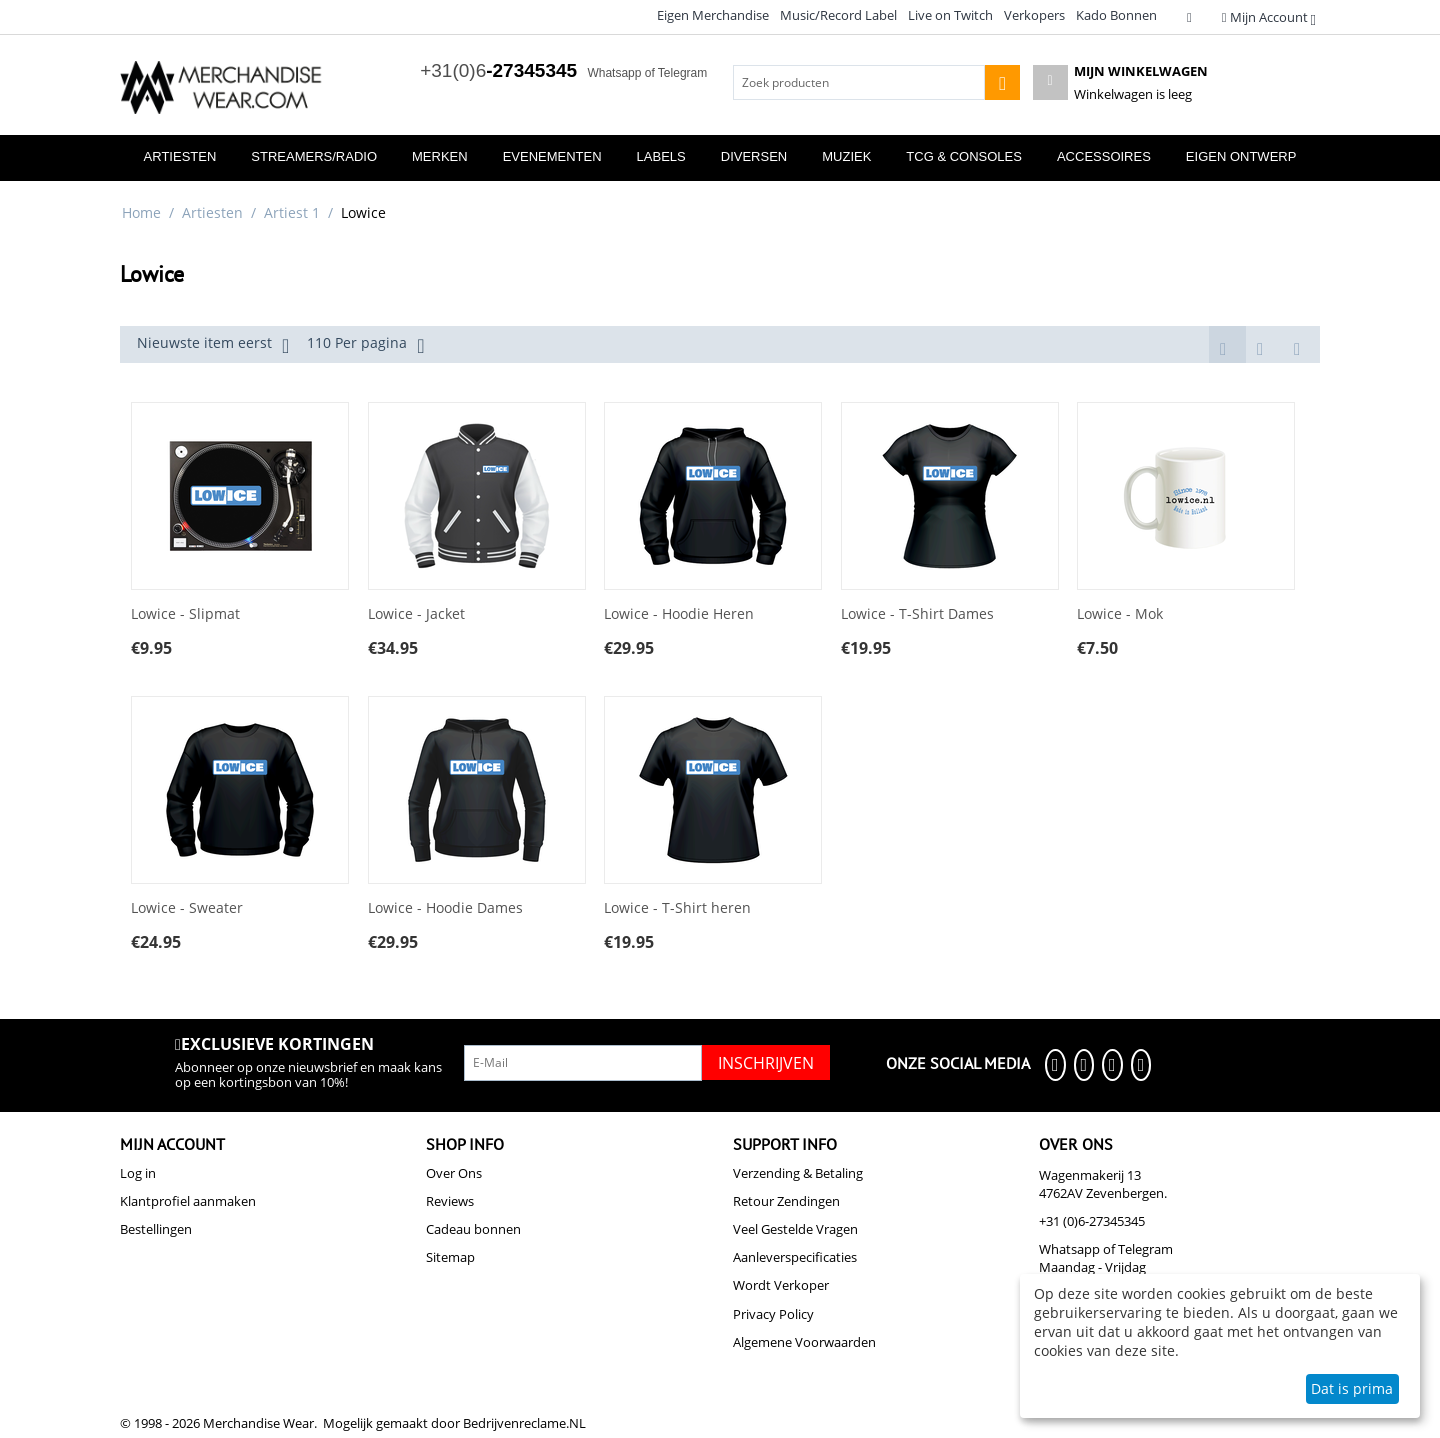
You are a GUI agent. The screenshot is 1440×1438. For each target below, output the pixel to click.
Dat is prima (1352, 1388)
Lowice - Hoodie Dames (445, 908)
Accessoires (1104, 156)
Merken (440, 156)
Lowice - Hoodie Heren (679, 614)
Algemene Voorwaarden (804, 1342)
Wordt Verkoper (781, 1285)
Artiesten (180, 156)
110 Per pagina (365, 345)
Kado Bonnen (1116, 15)
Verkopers (1034, 15)
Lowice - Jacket (416, 614)
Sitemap (450, 1257)
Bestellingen (156, 1229)
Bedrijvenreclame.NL (524, 1423)
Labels (661, 156)
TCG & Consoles (964, 156)
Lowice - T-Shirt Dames (917, 614)
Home (141, 212)
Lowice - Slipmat (185, 614)
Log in (138, 1173)
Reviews (450, 1201)
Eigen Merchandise (713, 15)
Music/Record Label (838, 15)
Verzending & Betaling (798, 1173)
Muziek (846, 156)
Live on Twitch (950, 15)
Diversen (754, 156)
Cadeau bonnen (473, 1229)
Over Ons (454, 1173)
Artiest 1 (292, 212)
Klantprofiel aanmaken (188, 1201)
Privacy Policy (773, 1314)
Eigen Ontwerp (1241, 156)
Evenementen (552, 156)
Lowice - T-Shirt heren (677, 908)
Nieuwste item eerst (213, 345)
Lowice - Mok (1120, 614)
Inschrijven (766, 1063)
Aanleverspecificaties (795, 1257)
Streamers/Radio (314, 156)
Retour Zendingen (786, 1201)
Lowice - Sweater (187, 908)
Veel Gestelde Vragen (795, 1229)
